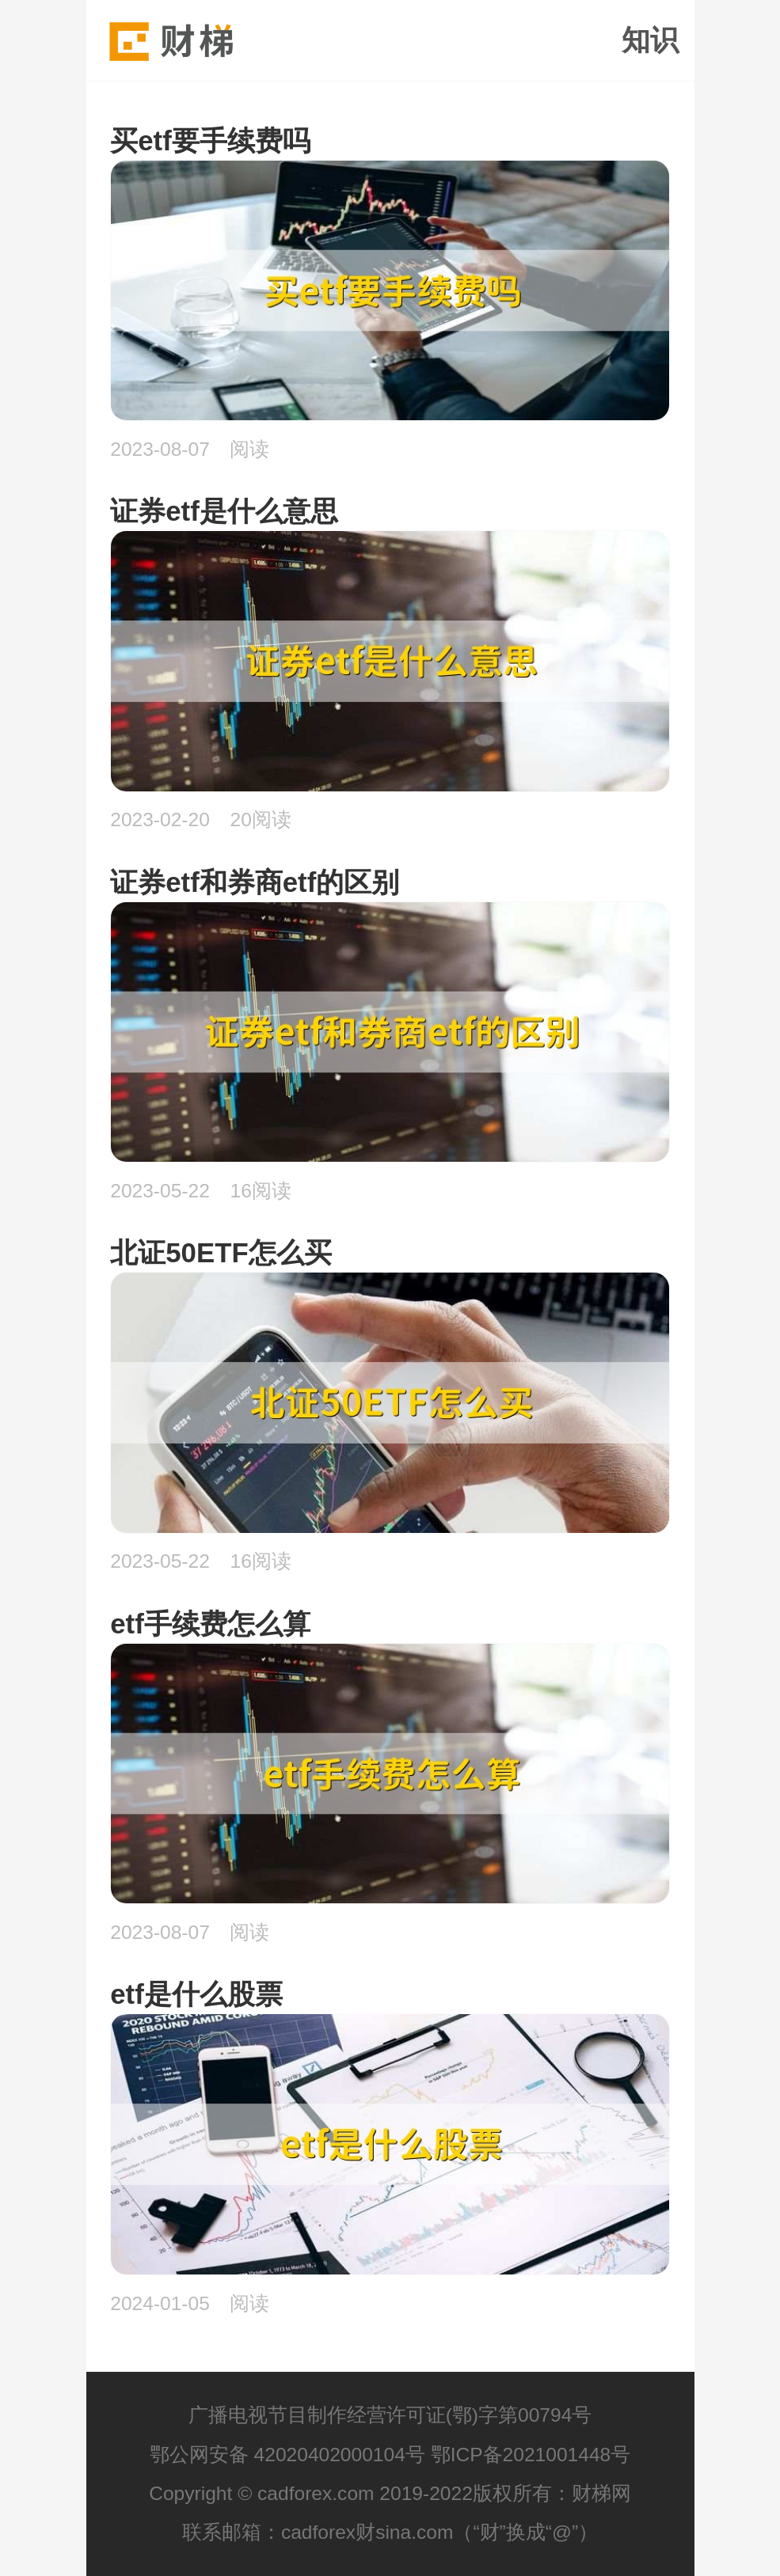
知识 (650, 40)
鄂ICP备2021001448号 (531, 2454)
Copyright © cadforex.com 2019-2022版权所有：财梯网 (390, 2493)
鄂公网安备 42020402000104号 (287, 2454)
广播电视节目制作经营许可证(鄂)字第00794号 (390, 2415)
